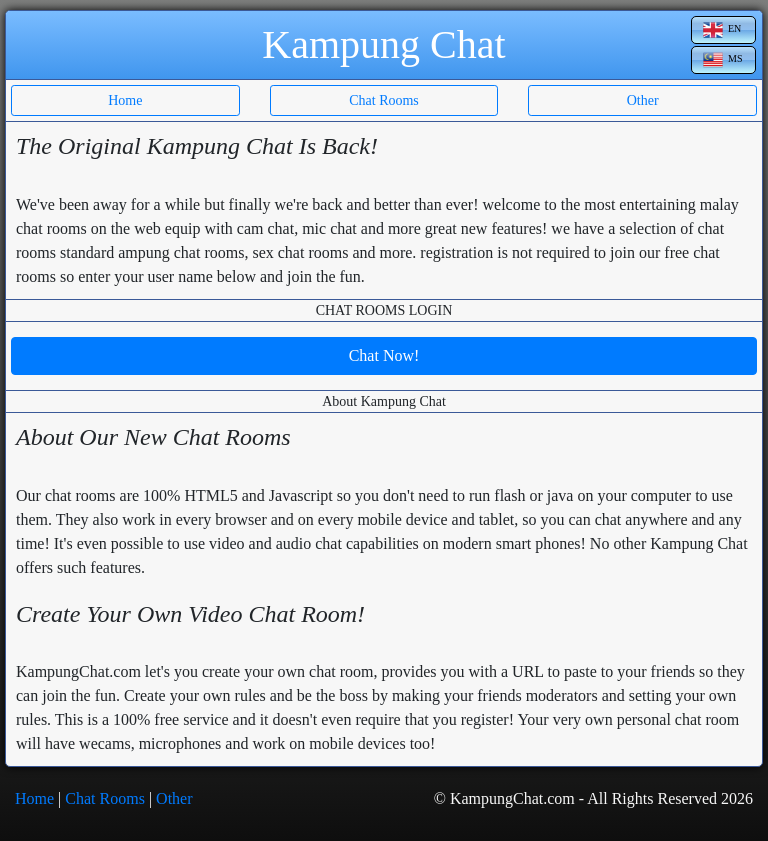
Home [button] (125, 100)
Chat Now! (384, 355)
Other (174, 798)
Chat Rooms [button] (384, 100)
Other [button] (643, 100)
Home (34, 798)
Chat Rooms (105, 798)
